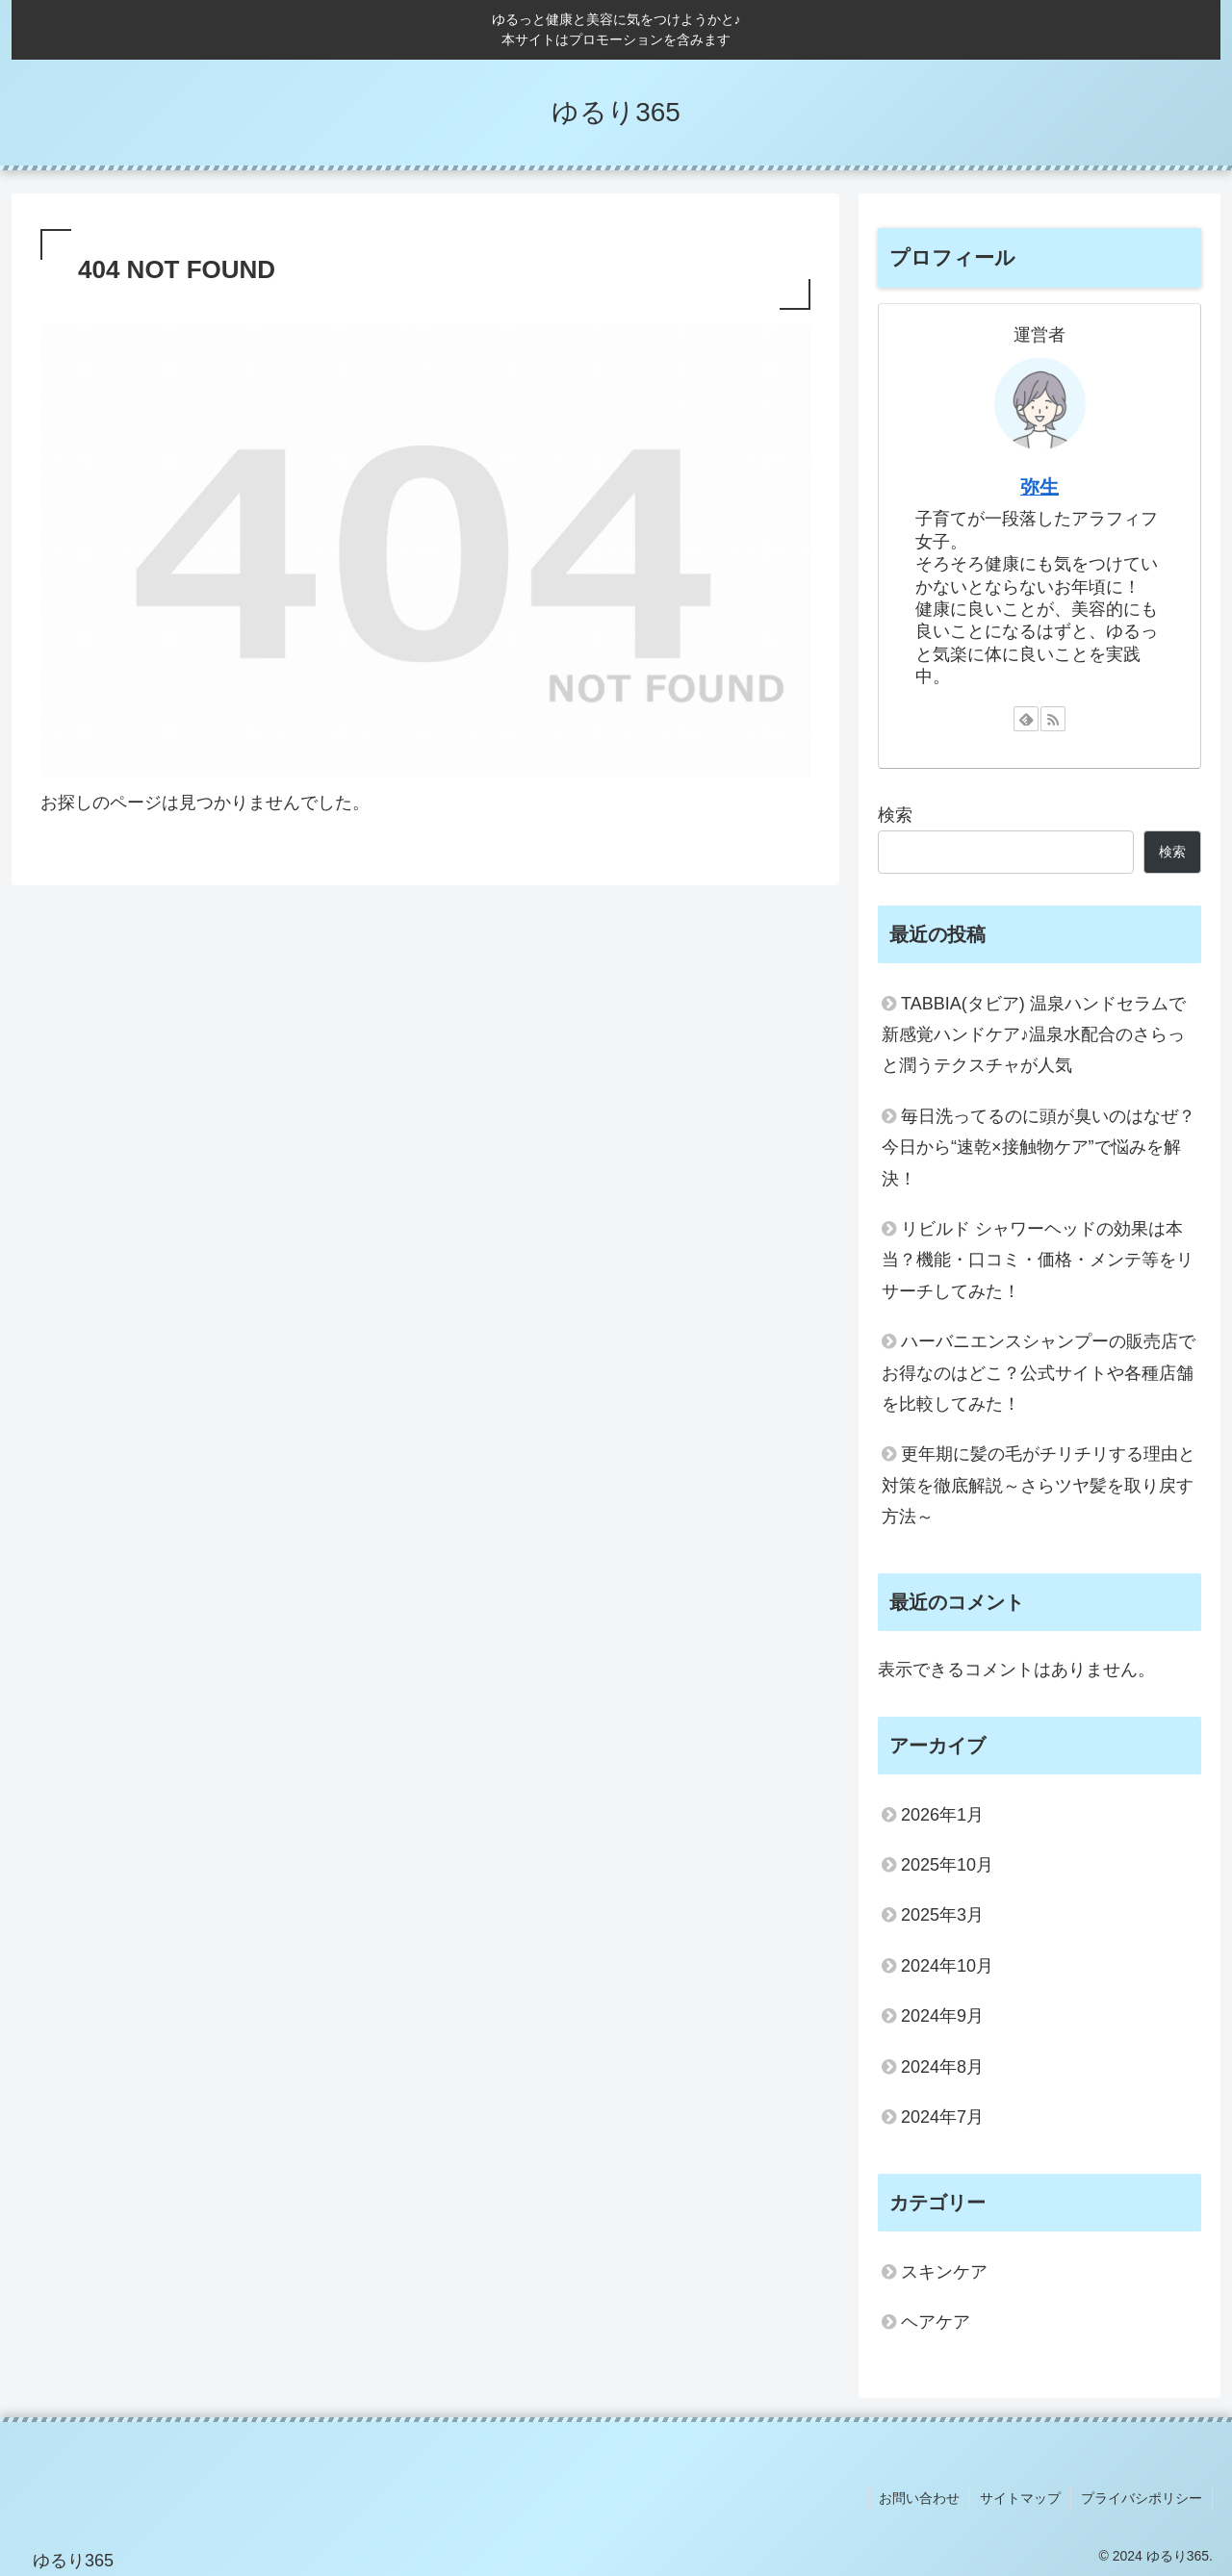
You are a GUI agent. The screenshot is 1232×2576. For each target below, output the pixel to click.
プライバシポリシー (1141, 2498)
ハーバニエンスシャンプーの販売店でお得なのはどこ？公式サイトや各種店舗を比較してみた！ (1038, 1373)
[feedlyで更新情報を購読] (1026, 718)
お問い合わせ (919, 2498)
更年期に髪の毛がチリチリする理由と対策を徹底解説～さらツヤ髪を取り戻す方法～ (1038, 1485)
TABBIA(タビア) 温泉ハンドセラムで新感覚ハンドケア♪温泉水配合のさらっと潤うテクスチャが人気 (1034, 1035)
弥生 (1039, 486)
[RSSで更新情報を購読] (1052, 718)
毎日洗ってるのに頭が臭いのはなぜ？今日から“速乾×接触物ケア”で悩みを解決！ (1038, 1147)
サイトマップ (1020, 2498)
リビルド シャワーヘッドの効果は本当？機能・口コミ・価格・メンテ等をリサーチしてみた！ (1038, 1260)
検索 (895, 815)
